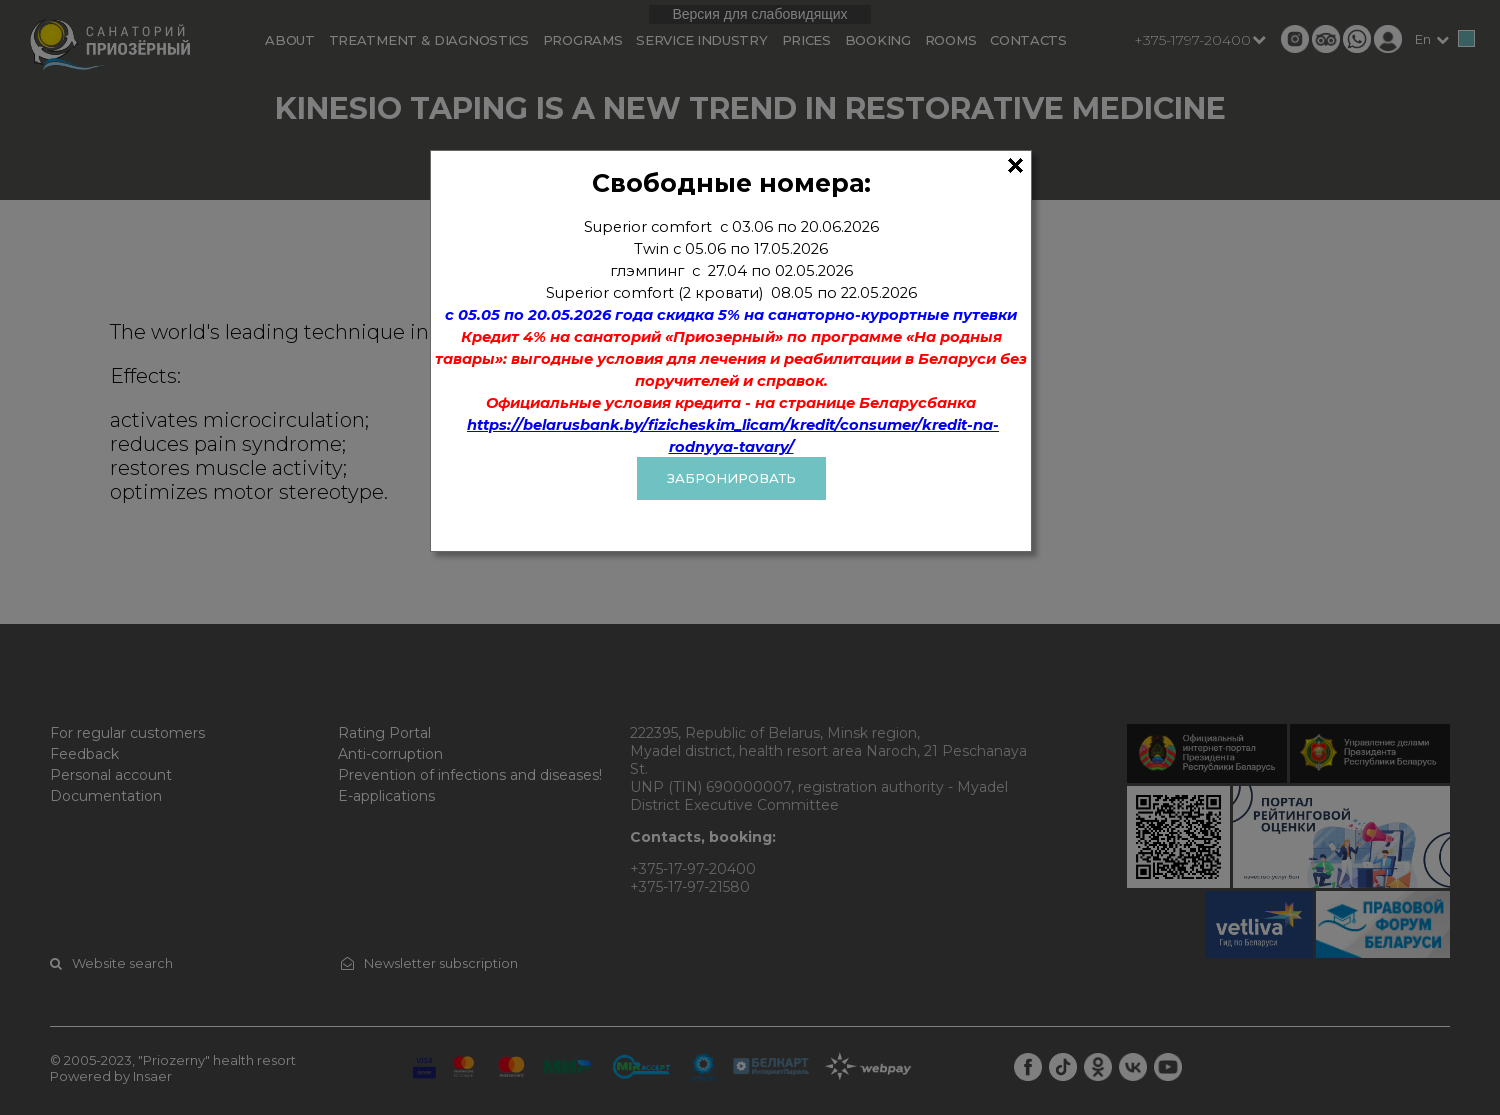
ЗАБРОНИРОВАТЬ (731, 478)
